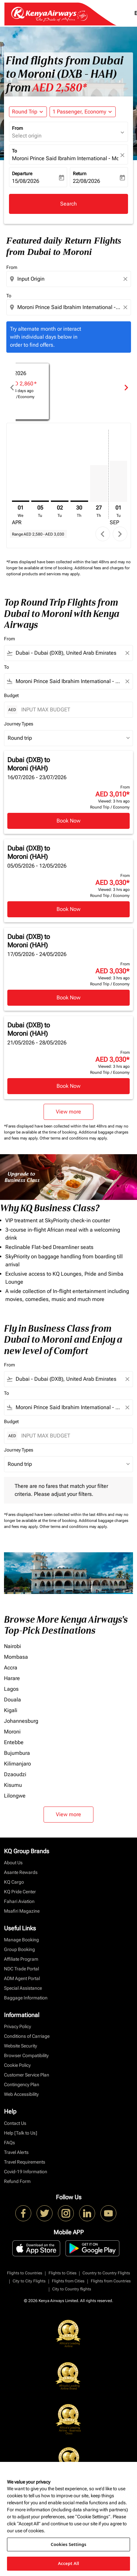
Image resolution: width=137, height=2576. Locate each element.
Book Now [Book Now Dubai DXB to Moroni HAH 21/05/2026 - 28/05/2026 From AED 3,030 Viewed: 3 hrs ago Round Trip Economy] (68, 1086)
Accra (10, 1667)
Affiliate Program (21, 1959)
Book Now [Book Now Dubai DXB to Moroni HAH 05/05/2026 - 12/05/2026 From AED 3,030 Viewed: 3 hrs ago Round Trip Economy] (68, 909)
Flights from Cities (68, 2281)
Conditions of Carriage (27, 2036)
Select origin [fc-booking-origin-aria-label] (27, 135)
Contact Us (15, 2123)
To (14, 150)
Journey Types (18, 723)
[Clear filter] (127, 653)
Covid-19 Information (25, 2171)
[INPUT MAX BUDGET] (74, 709)
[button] (83, 111)
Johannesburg (21, 1721)
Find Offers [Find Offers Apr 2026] (68, 396)
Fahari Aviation (19, 1901)
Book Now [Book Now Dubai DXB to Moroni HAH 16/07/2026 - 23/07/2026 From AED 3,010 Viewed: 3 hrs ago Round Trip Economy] (68, 821)
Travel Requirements (24, 2162)
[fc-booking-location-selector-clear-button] (123, 155)
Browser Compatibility (26, 2055)
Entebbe (14, 1742)
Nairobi (12, 1646)
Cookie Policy (17, 2065)
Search (68, 204)
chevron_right (120, 534)
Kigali (10, 1710)
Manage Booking (21, 1939)
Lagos (11, 1689)
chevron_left (102, 534)
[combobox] (69, 279)
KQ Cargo (14, 1882)
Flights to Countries (24, 2273)
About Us (13, 1862)
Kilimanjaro (17, 1763)
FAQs (9, 2142)
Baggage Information (26, 1997)
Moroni (12, 1731)
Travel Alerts (16, 2152)
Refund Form (17, 2181)
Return (79, 173)
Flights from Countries (111, 2281)
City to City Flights (29, 2281)
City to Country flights (71, 2289)
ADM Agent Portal (22, 1978)
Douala (12, 1699)
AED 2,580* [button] (59, 88)
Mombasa (16, 1657)
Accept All (68, 2563)
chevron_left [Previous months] (11, 387)
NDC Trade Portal (21, 1968)
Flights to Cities (62, 2273)
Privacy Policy (17, 2026)
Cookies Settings (68, 2544)
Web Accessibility (21, 2094)
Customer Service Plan (26, 2074)
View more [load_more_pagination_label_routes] (68, 1814)
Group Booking (19, 1949)
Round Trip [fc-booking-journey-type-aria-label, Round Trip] (24, 111)
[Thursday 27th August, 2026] (99, 483)
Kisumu (13, 1785)
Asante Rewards (21, 1872)
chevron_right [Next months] (125, 387)
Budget (11, 695)
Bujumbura (17, 1753)
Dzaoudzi (15, 1774)
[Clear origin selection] (126, 279)
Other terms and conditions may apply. (74, 1138)
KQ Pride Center (20, 1891)
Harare (12, 1678)
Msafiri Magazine (22, 1911)
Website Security (20, 2045)
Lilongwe (15, 1796)
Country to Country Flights (106, 2273)
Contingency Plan (21, 2084)
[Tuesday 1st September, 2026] (118, 481)
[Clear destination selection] (126, 307)
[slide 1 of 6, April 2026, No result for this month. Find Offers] (68, 387)
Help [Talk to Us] (20, 2133)
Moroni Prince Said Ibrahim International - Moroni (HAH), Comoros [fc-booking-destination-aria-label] (65, 158)
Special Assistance (23, 1988)
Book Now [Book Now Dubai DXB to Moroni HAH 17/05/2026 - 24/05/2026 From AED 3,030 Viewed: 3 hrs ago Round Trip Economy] (68, 997)
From (17, 128)
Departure (22, 173)
